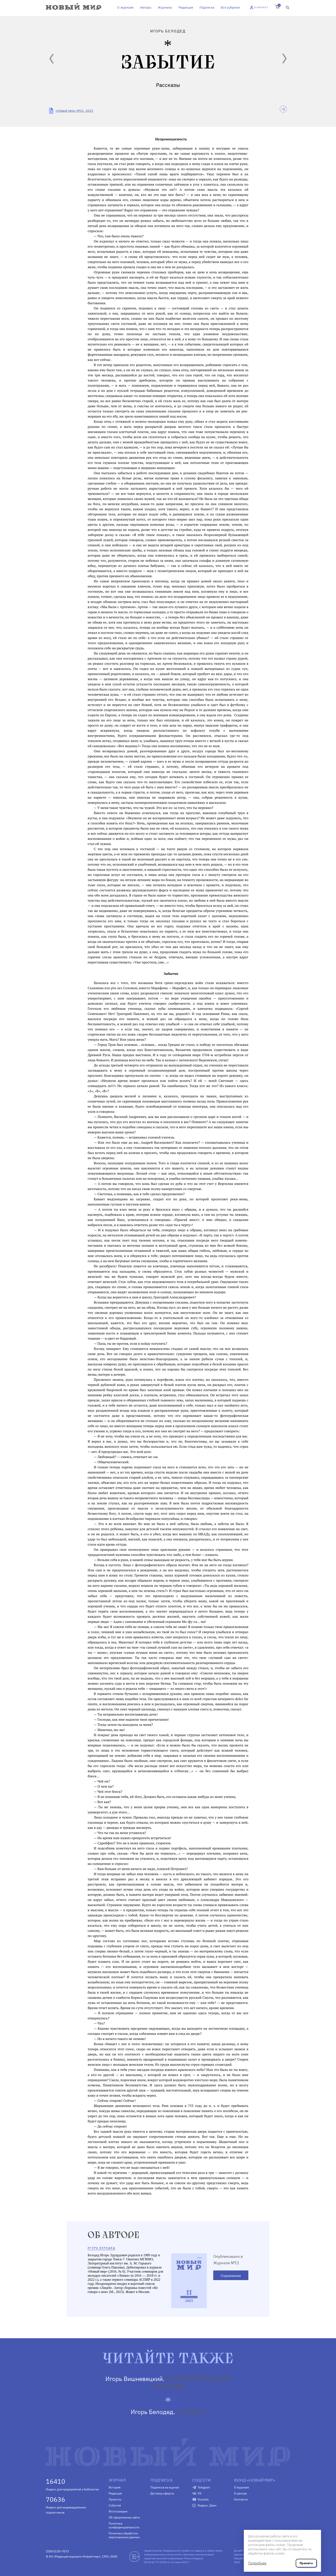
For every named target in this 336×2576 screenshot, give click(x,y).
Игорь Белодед (101, 2247)
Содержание (231, 2275)
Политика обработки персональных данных (124, 2535)
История (114, 2487)
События (115, 2505)
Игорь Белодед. (168, 2412)
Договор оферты (162, 2493)
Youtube (203, 2499)
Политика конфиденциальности (124, 2525)
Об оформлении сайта (124, 2517)
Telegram (204, 2487)
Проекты (115, 2499)
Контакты (241, 2499)
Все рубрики (230, 7)
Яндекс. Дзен (207, 2505)
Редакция (185, 7)
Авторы (145, 7)
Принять (306, 2563)
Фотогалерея (118, 2511)
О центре (240, 2493)
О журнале (125, 7)
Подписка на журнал (164, 2487)
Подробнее (257, 2563)
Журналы (165, 7)
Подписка (207, 7)
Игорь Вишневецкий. (168, 2382)
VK (199, 2493)
